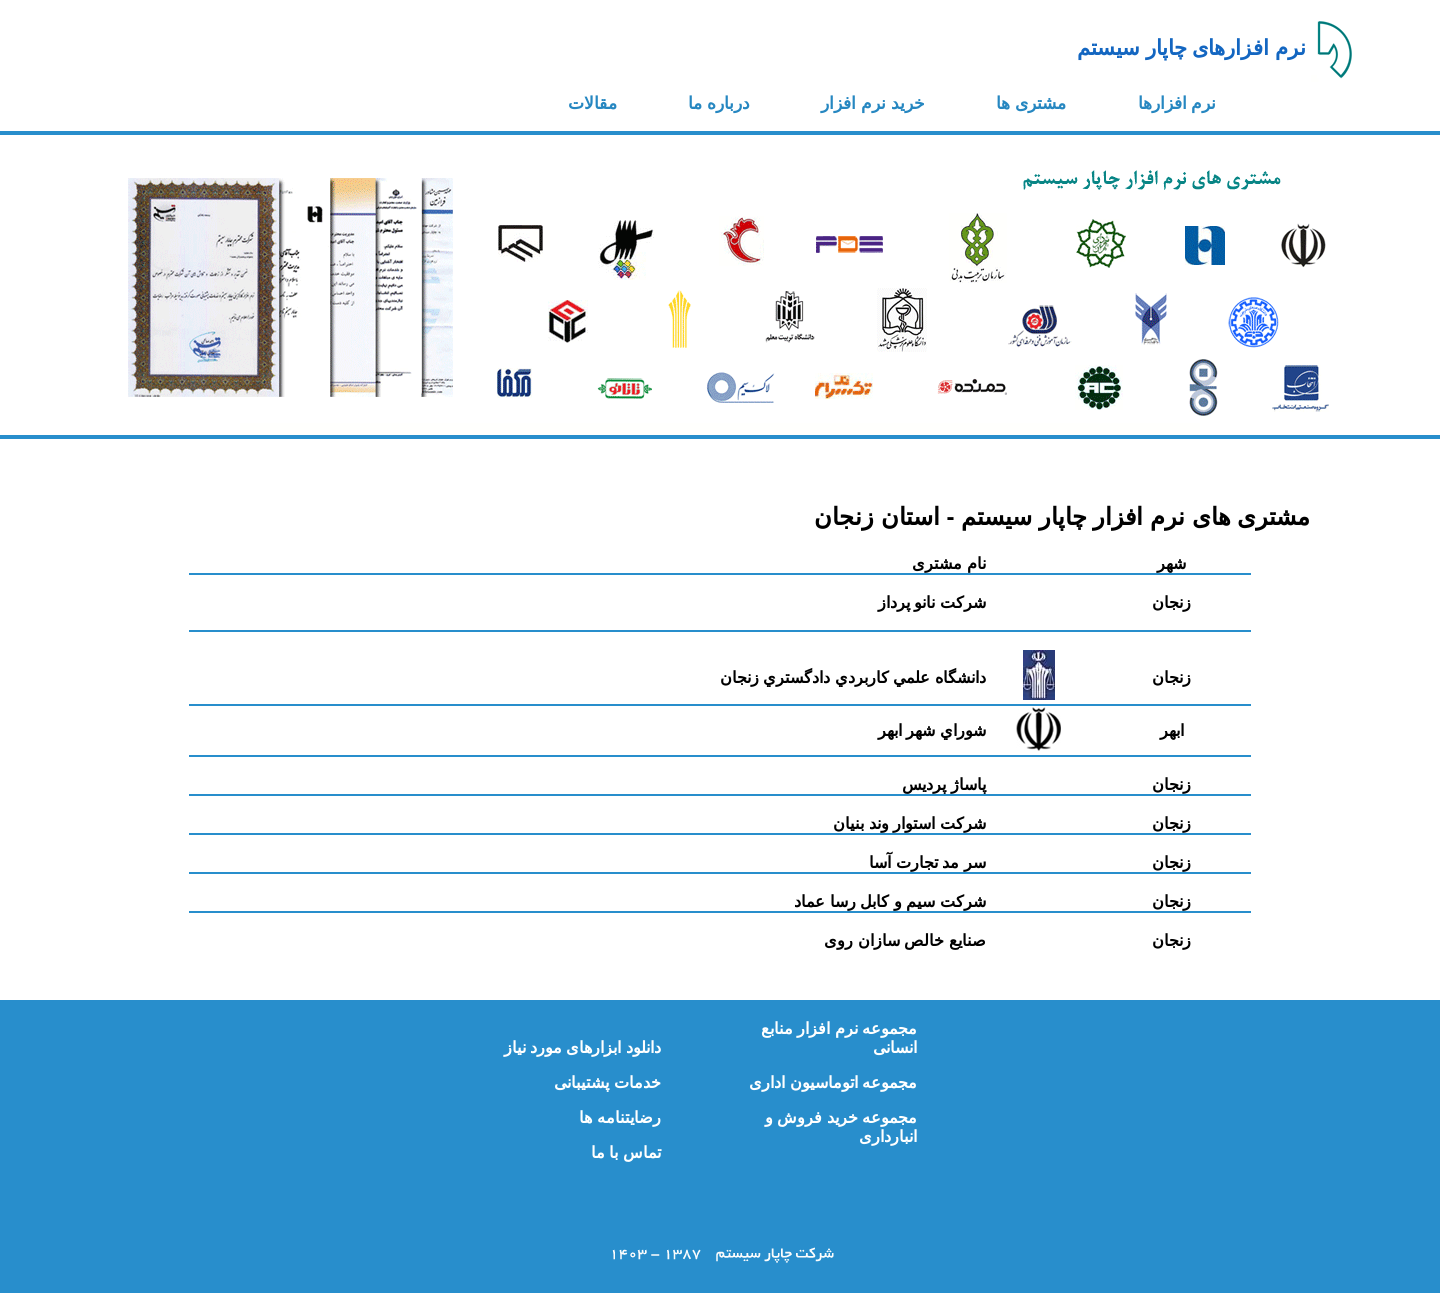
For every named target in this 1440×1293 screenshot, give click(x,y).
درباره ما (719, 103)
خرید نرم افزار (872, 103)
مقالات (592, 103)
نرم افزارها (1177, 103)
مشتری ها (1031, 103)
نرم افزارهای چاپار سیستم (1192, 48)
